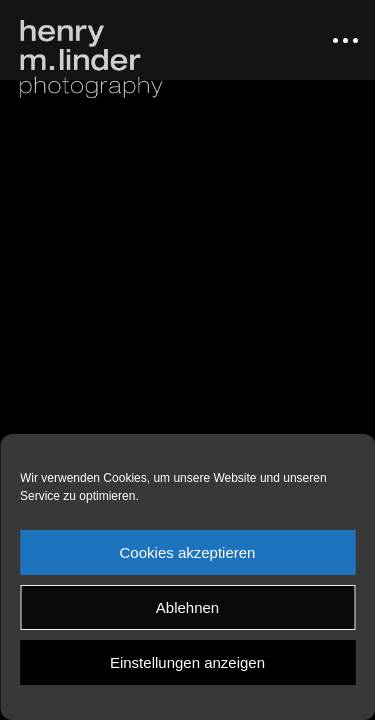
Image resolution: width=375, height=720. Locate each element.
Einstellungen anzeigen (187, 662)
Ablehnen (187, 607)
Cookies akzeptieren (188, 552)
